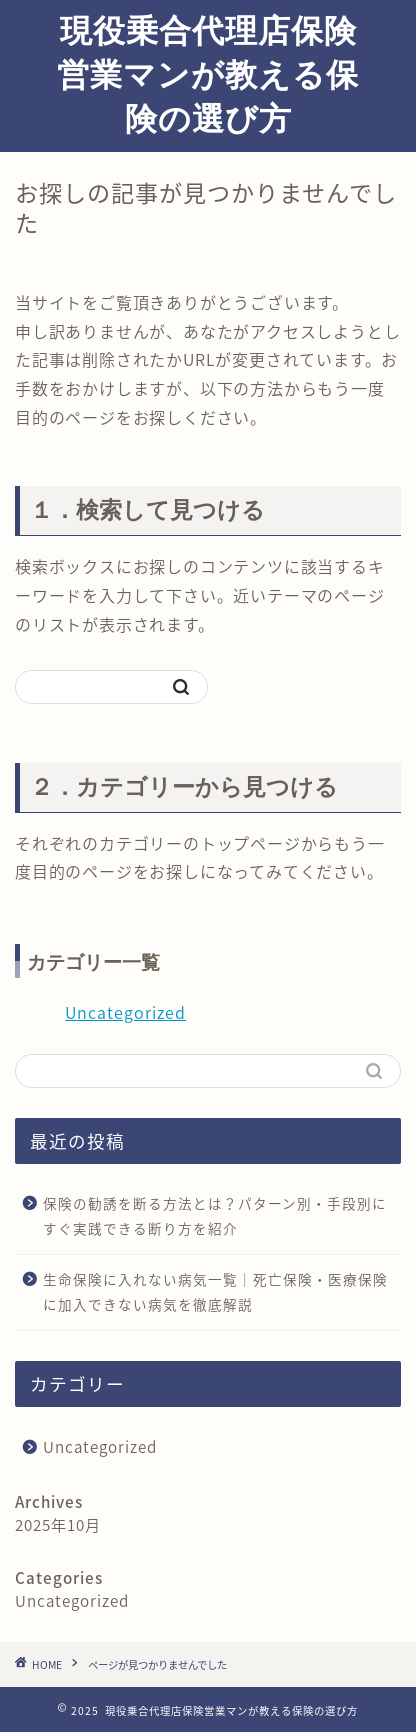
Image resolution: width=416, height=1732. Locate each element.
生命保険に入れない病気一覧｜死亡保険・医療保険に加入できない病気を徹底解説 (215, 1292)
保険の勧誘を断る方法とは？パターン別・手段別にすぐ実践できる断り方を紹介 (215, 1216)
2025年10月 (58, 1524)
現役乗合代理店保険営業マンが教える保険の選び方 (208, 74)
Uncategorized (125, 1012)
